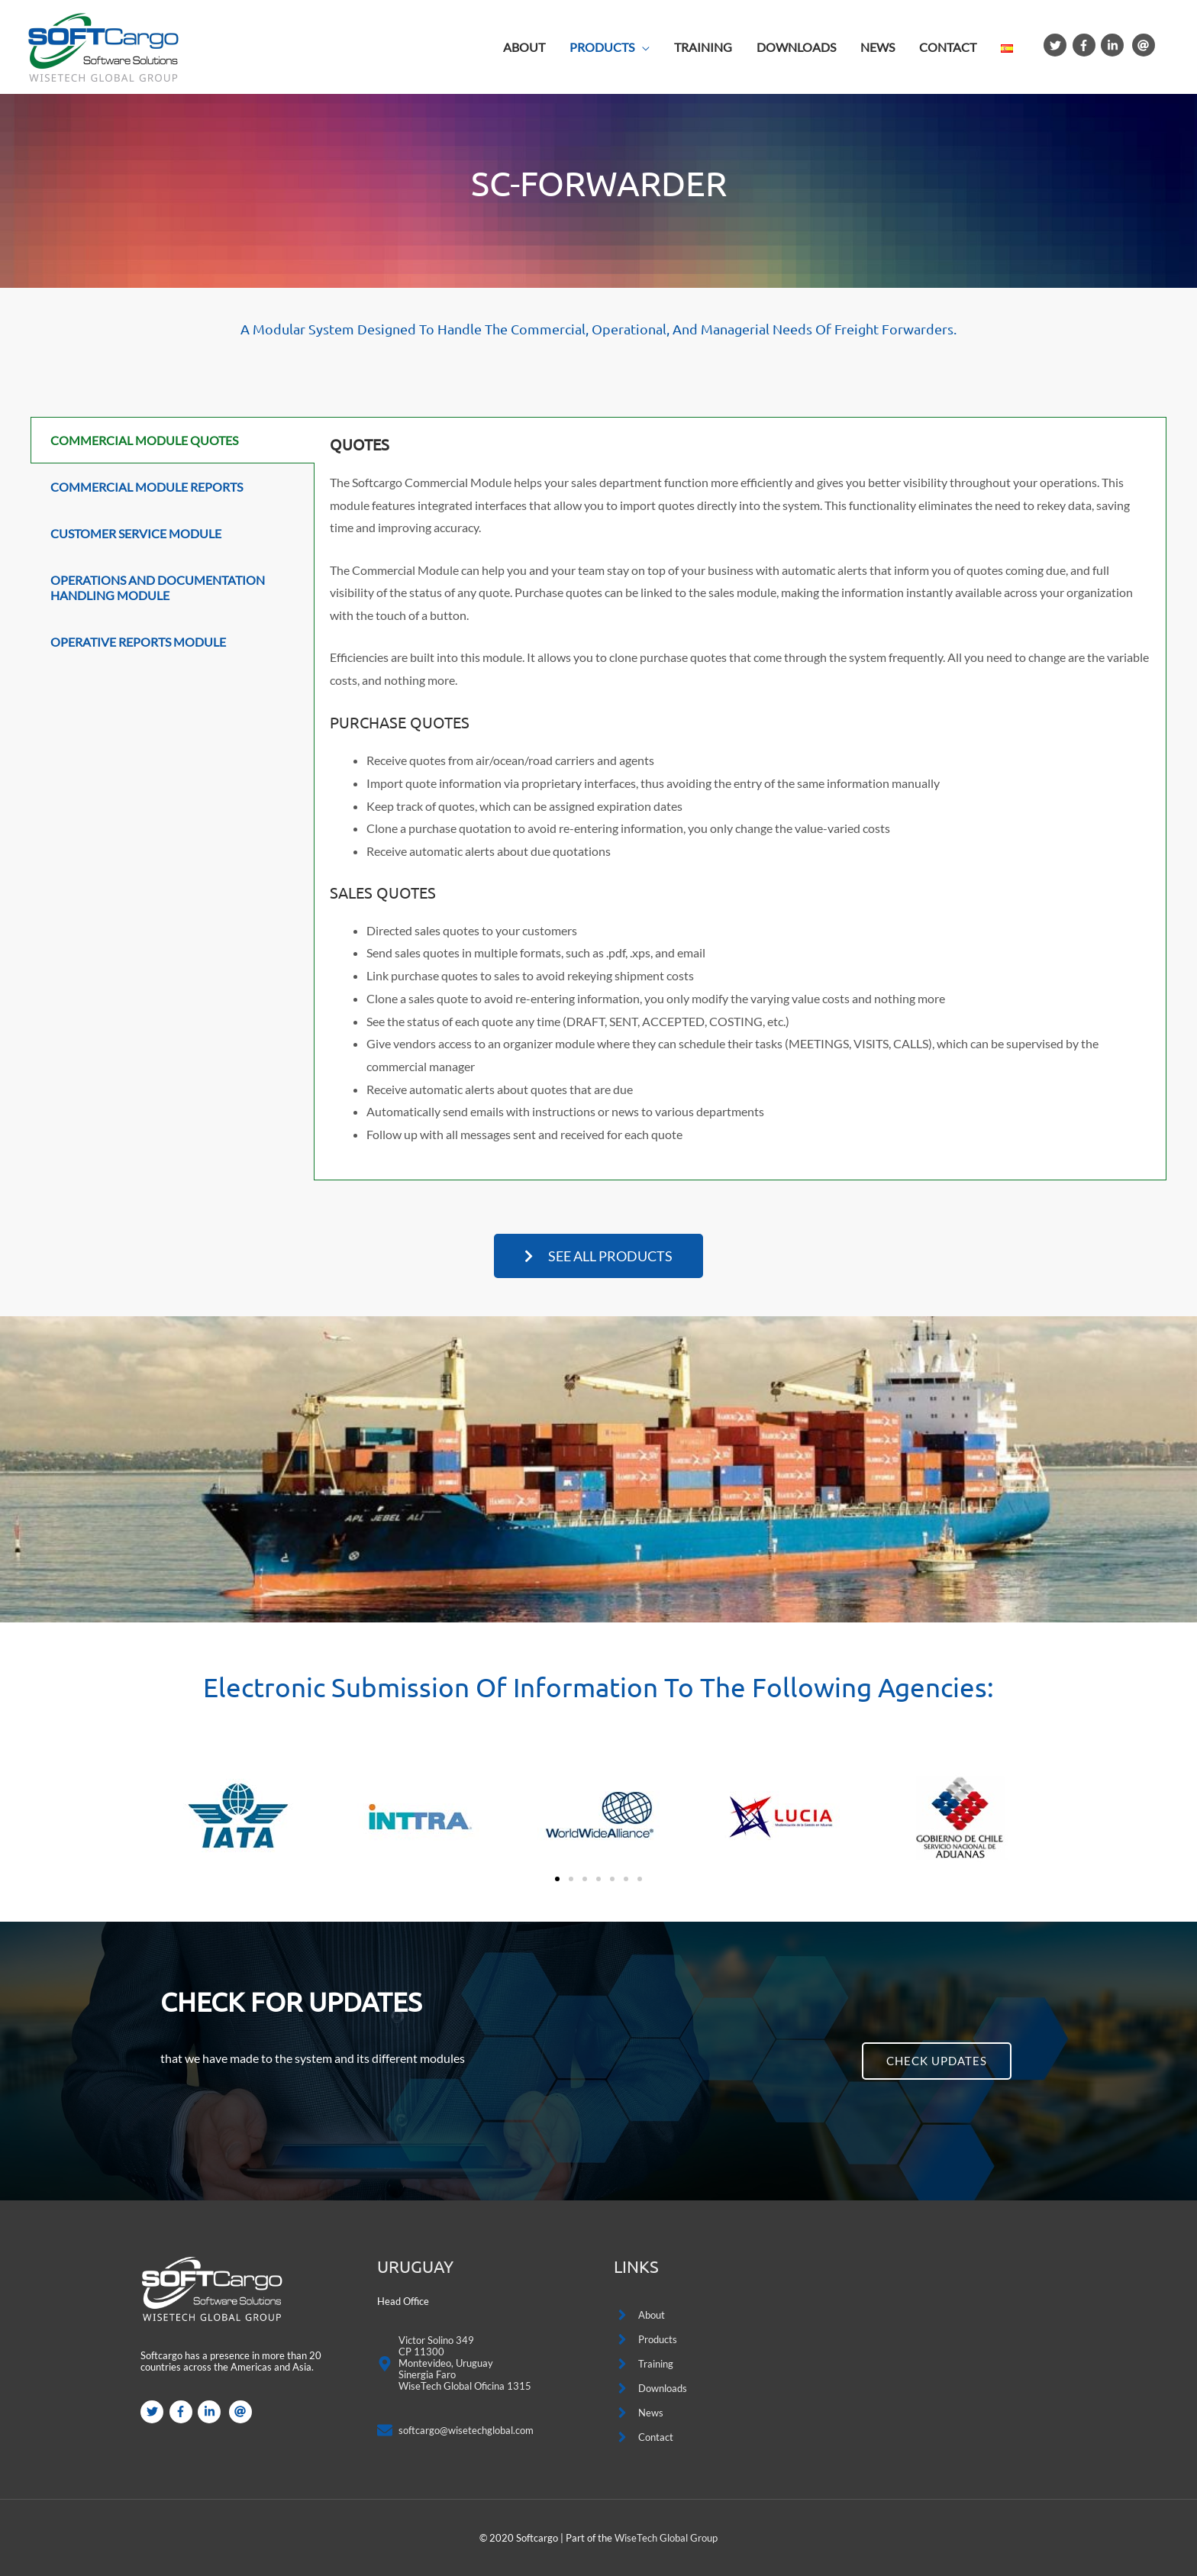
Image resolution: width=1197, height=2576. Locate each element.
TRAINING (703, 47)
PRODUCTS (601, 47)
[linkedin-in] (1114, 45)
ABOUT (524, 47)
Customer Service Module (135, 533)
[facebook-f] (1086, 45)
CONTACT (947, 47)
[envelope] (455, 2434)
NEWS (877, 47)
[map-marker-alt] (454, 2365)
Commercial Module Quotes (144, 440)
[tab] (173, 440)
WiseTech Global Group (666, 2538)
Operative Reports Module (138, 641)
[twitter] (1057, 45)
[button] (598, 1256)
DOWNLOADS (796, 47)
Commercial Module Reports (146, 486)
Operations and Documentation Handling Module (157, 587)
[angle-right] (639, 2314)
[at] (1145, 45)
